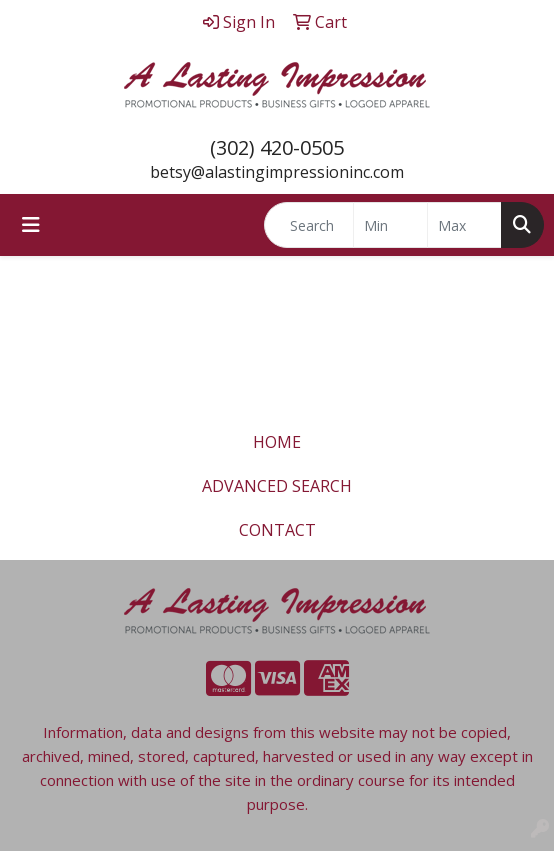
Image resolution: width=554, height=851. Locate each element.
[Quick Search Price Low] (390, 225)
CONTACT (277, 530)
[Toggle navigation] (31, 225)
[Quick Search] (309, 225)
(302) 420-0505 (277, 147)
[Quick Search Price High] (464, 225)
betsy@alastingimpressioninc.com (277, 172)
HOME (277, 442)
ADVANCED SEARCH (277, 486)
